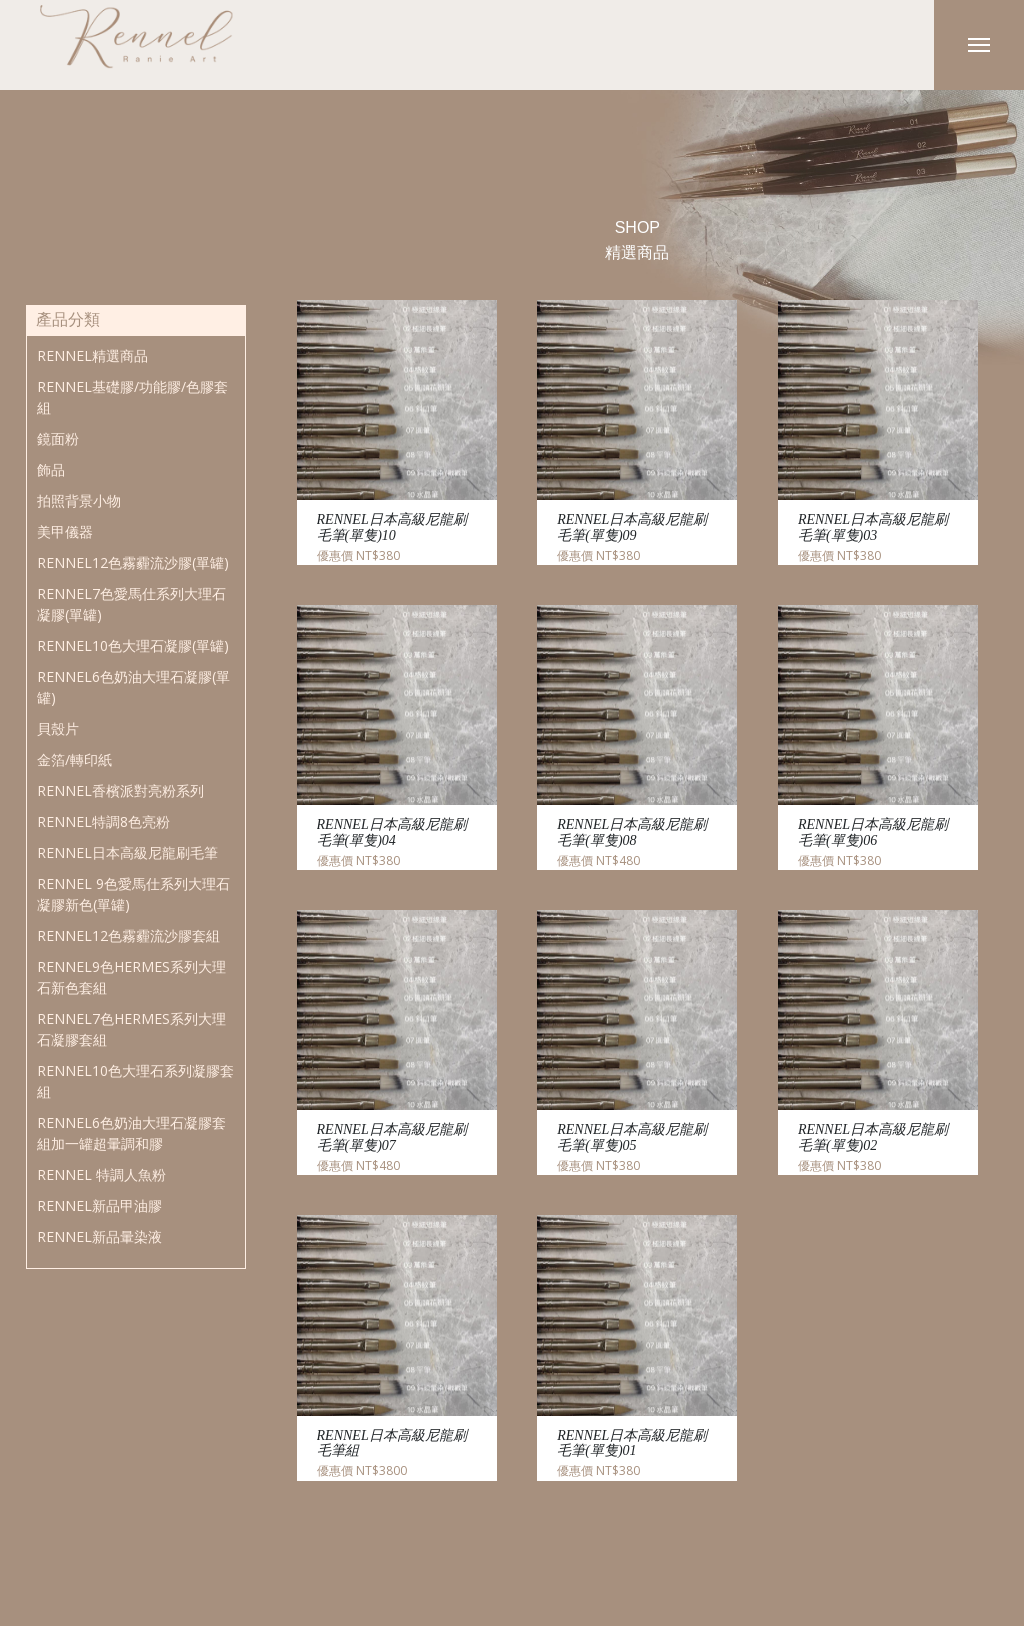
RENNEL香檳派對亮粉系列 (120, 790)
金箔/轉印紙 (74, 759)
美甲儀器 (65, 531)
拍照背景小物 (79, 500)
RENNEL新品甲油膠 (99, 1205)
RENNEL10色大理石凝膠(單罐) (133, 645)
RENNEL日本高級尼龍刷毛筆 (127, 852)
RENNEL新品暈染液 (99, 1236)
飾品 (51, 469)
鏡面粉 (58, 438)
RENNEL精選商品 (92, 355)
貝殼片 (58, 728)
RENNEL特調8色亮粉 (103, 821)
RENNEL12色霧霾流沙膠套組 (128, 935)
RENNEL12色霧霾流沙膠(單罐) (133, 562)
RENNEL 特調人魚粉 (101, 1174)
